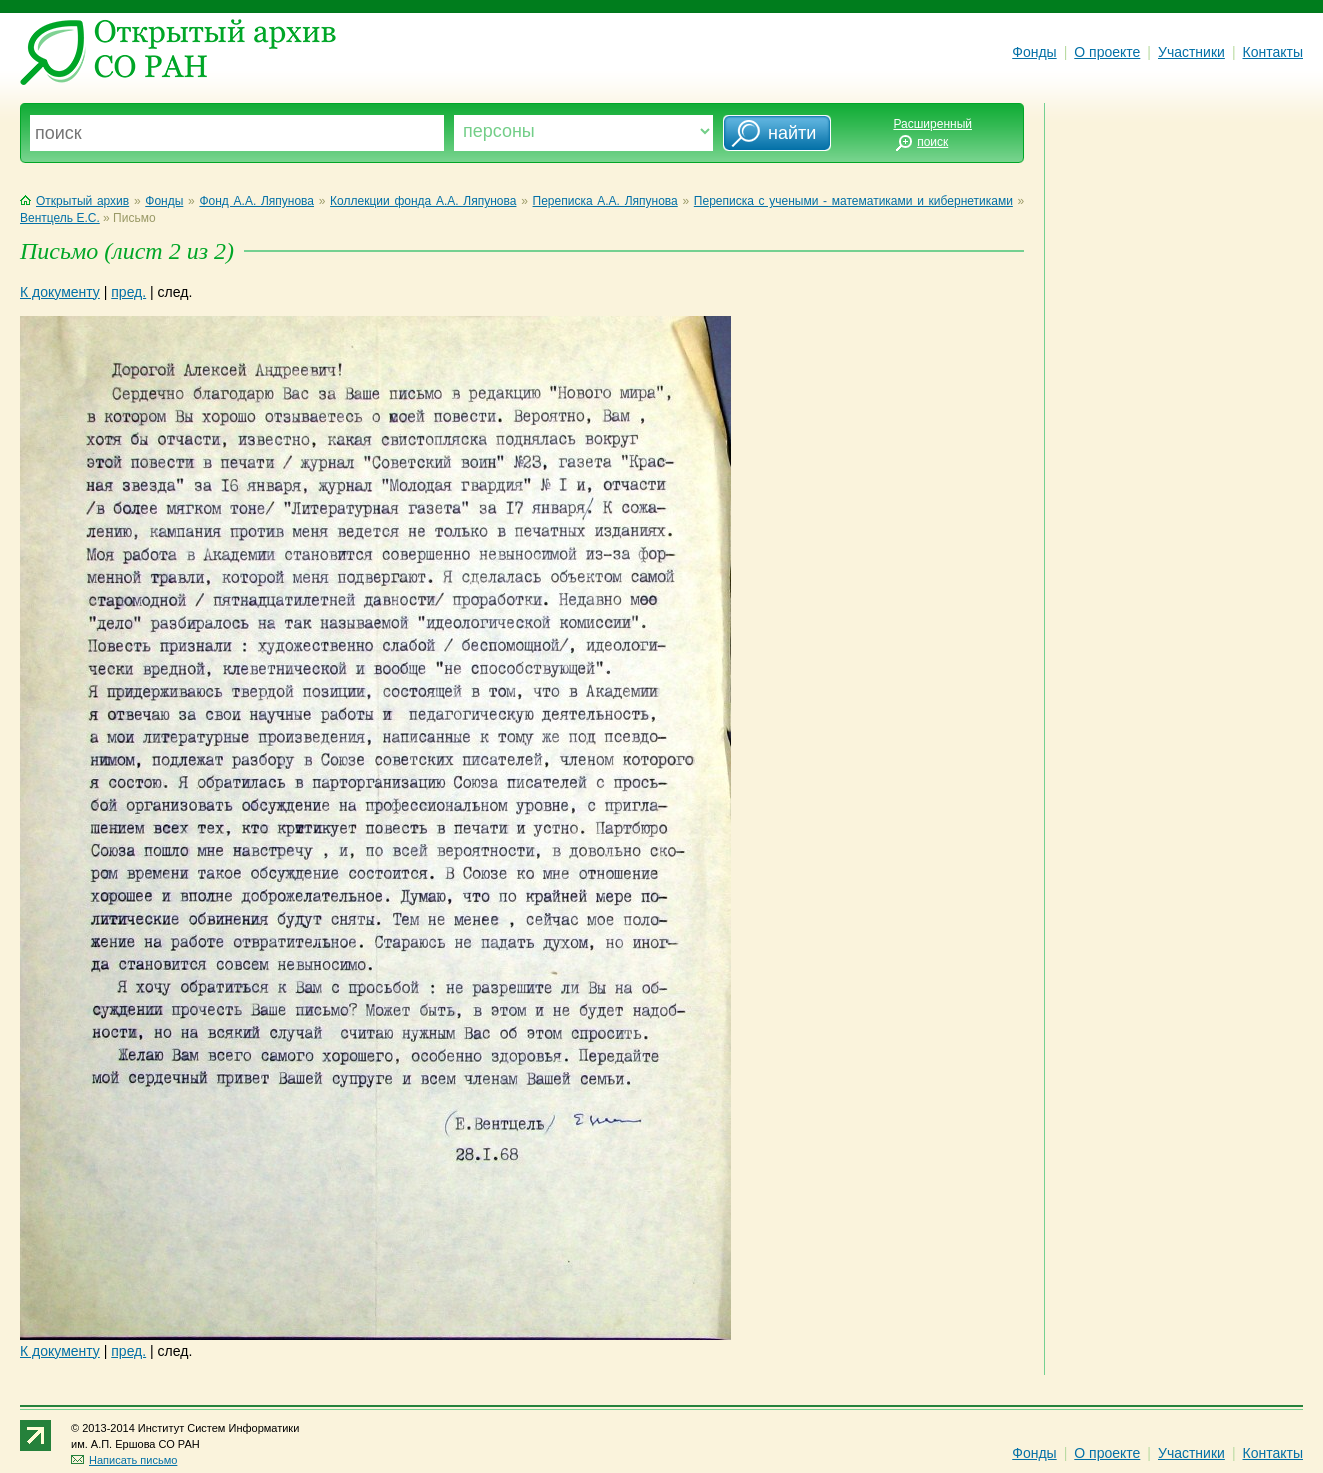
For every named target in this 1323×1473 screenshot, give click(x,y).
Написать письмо (124, 1460)
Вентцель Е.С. (60, 218)
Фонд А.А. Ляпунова (256, 201)
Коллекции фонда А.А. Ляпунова (423, 201)
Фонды (1034, 52)
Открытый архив (74, 201)
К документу (60, 292)
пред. (128, 292)
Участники (1191, 52)
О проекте (1107, 52)
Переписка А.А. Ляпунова (605, 201)
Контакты (1273, 52)
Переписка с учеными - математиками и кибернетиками (853, 201)
